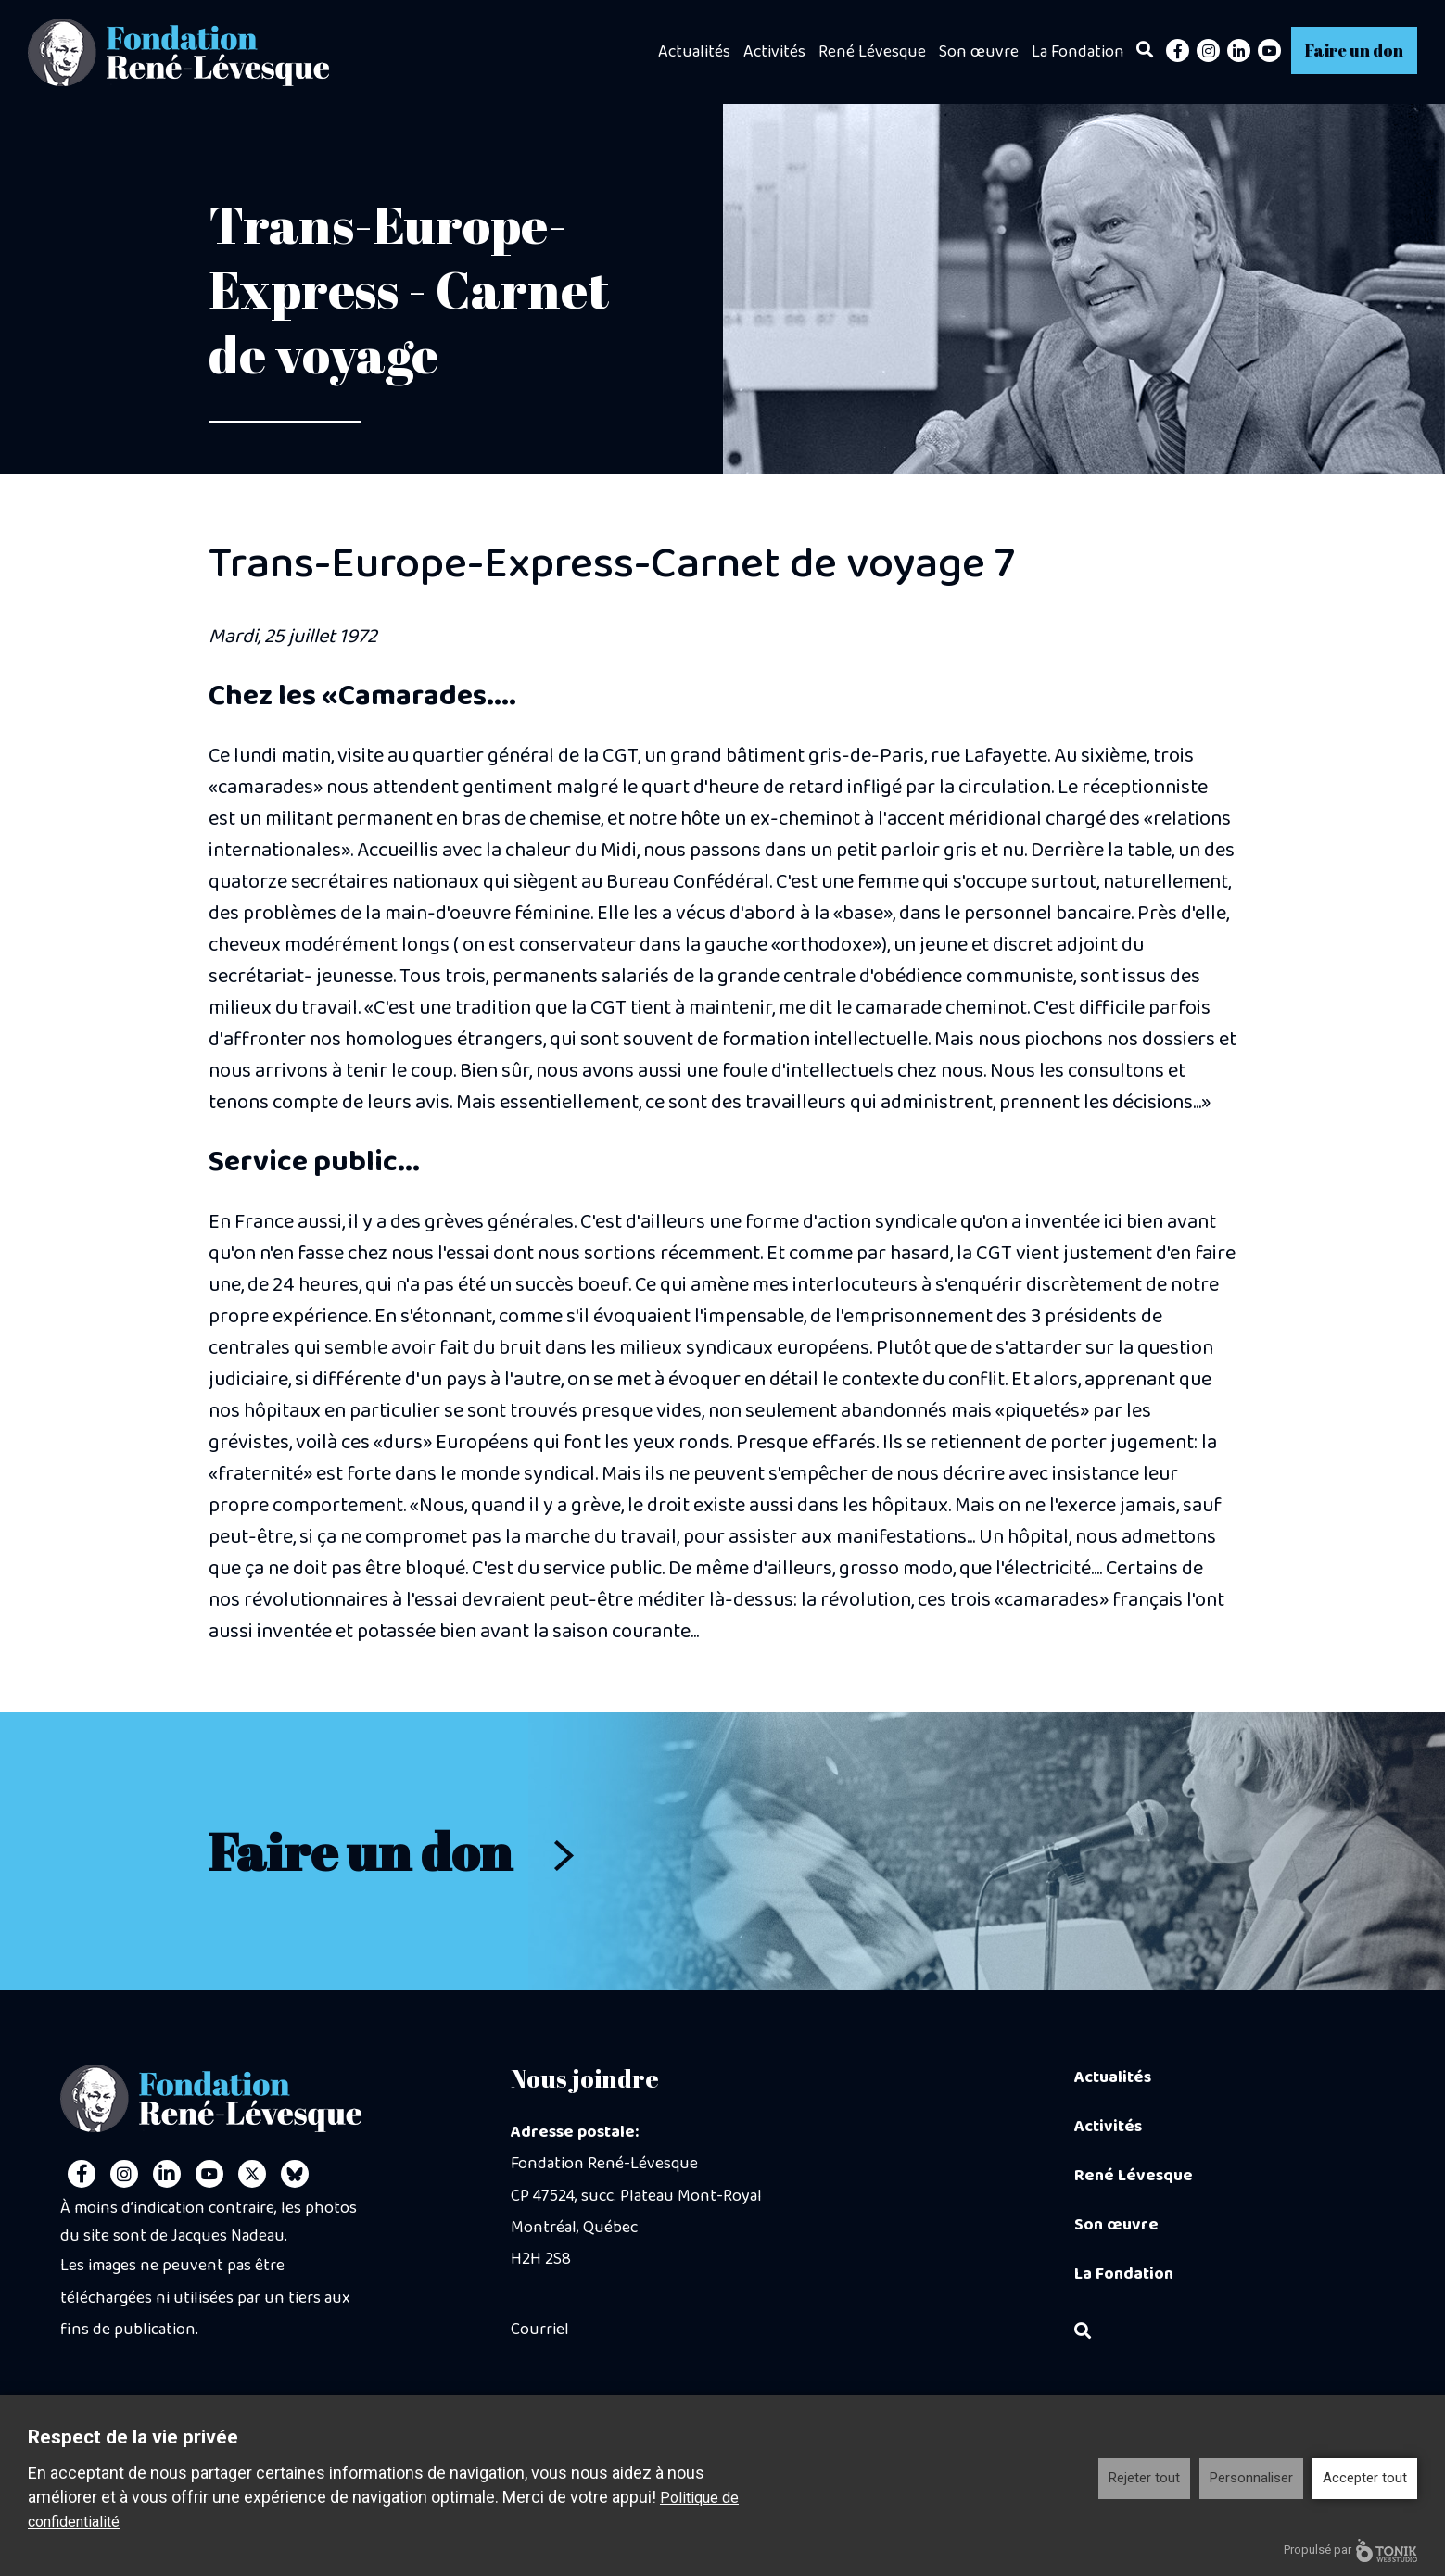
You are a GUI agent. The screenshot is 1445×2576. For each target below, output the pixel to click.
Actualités (694, 52)
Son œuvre (979, 52)
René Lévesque (872, 52)
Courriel (540, 2329)
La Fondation (1078, 52)
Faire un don (1354, 50)
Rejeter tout (1144, 2477)
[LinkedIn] (1238, 50)
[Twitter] (252, 2174)
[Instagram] (1208, 50)
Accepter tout (1365, 2477)
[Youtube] (1269, 50)
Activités (774, 52)
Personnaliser (1251, 2477)
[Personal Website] (295, 2174)
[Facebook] (1177, 50)
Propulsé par (1350, 2550)
